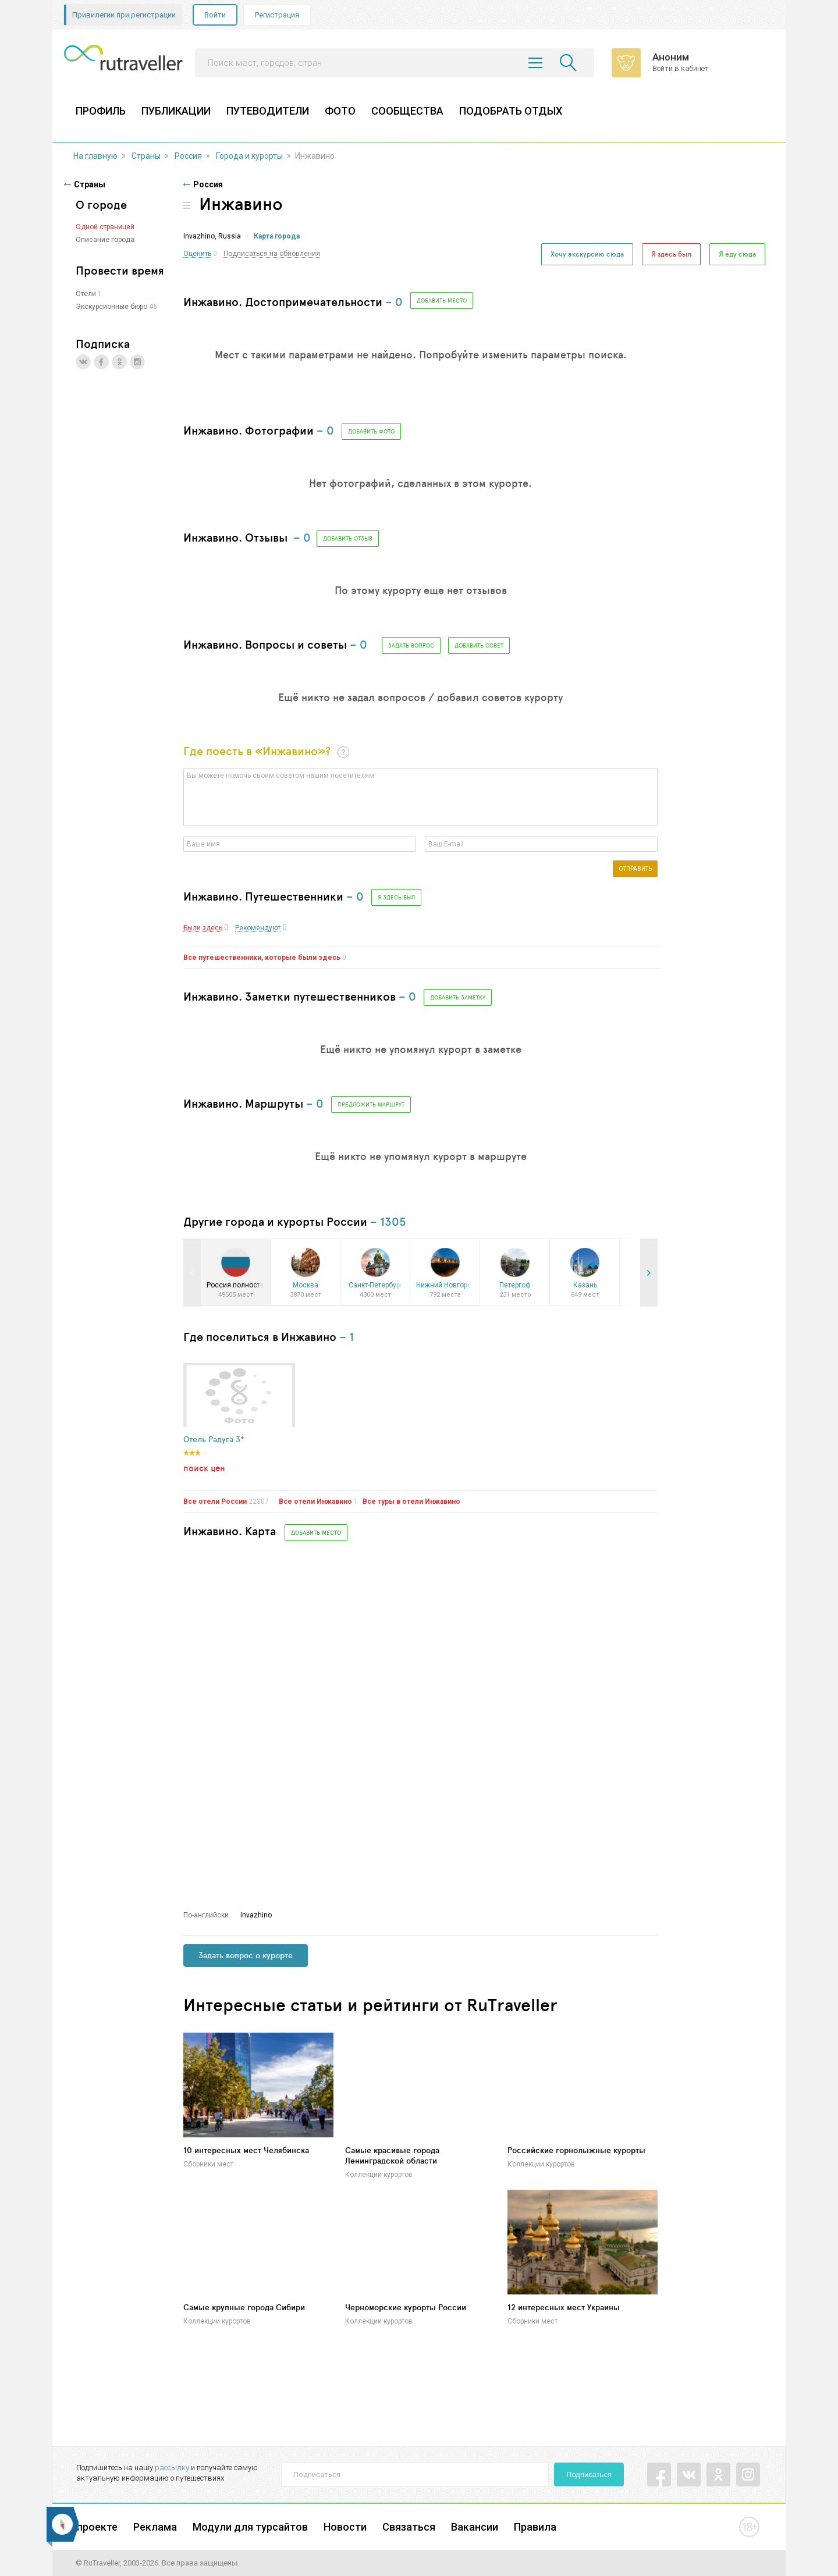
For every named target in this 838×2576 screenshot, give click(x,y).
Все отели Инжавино (315, 1501)
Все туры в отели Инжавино (411, 1501)
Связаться (408, 2527)
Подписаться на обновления (271, 254)
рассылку (172, 2467)
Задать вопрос (411, 645)
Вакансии (474, 2527)
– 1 (346, 1336)
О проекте (92, 2527)
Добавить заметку (457, 997)
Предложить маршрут (371, 1104)
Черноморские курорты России (405, 2307)
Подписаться (589, 2474)
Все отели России (215, 1501)
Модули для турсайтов (250, 2527)
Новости (345, 2527)
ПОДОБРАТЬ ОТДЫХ (510, 111)
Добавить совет (478, 645)
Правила (535, 2527)
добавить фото (371, 431)
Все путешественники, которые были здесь (261, 957)
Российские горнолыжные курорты (576, 2150)
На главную (95, 156)
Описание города (105, 240)
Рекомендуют (257, 928)
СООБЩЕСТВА (407, 111)
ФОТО (340, 111)
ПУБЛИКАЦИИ (176, 111)
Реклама (155, 2527)
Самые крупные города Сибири (244, 2307)
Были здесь (202, 928)
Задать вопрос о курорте (245, 1955)
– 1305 (388, 1221)
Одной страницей (105, 227)
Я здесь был (671, 254)
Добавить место (442, 300)
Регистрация (277, 14)
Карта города (277, 236)
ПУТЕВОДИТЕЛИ (267, 111)
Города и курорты (249, 156)
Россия (188, 156)
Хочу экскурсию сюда (587, 254)
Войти (215, 14)
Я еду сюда (737, 254)
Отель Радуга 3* (213, 1439)
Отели (86, 294)
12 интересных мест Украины (563, 2307)
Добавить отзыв (347, 538)
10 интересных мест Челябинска (246, 2150)
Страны (146, 156)
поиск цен (204, 1467)
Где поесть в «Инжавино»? (257, 750)
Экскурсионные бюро (111, 307)
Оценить (197, 254)
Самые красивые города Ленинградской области (392, 2155)
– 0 (394, 301)
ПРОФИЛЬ (101, 111)
